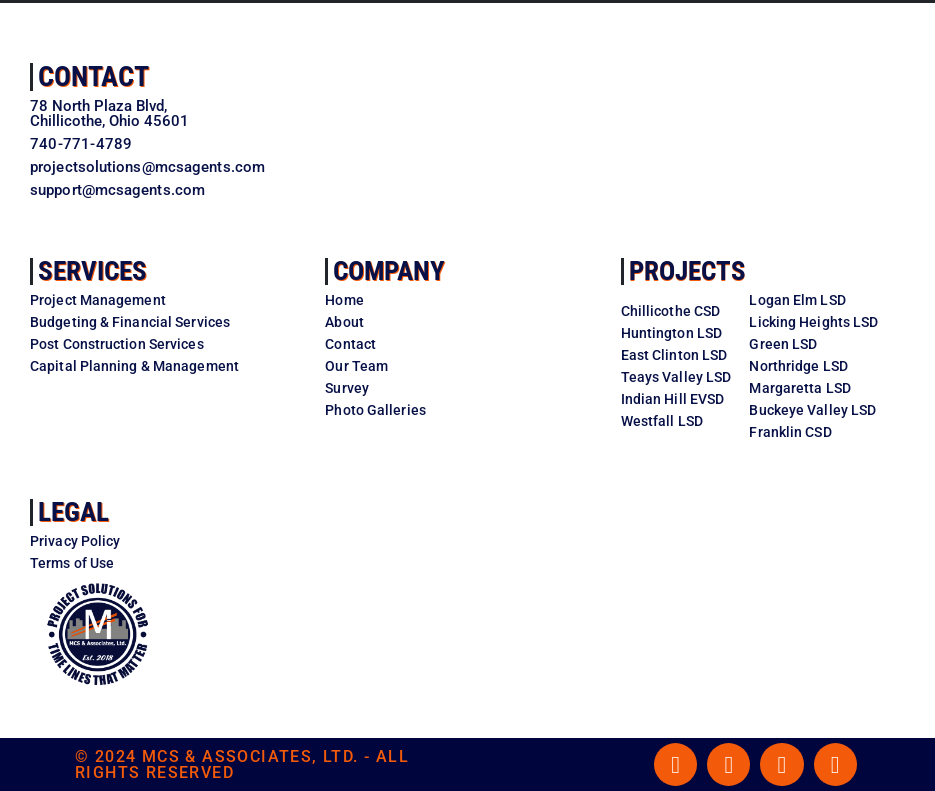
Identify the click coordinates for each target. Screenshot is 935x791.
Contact (93, 76)
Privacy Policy (75, 541)
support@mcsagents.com (117, 190)
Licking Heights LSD (813, 322)
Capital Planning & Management (134, 366)
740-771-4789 (81, 144)
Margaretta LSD (799, 388)
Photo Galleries (375, 410)
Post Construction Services (117, 344)
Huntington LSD (671, 333)
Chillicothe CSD (671, 311)
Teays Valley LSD (676, 377)
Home (344, 300)
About (344, 322)
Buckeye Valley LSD (812, 410)
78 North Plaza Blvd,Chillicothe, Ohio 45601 (109, 113)
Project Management (98, 300)
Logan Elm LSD (797, 300)
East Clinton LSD (674, 355)
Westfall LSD (662, 421)
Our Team (356, 366)
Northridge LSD (798, 366)
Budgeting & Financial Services (130, 322)
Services (92, 271)
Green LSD (783, 344)
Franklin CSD (790, 432)
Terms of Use (72, 563)
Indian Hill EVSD (673, 399)
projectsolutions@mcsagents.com (147, 167)
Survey (347, 388)
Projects (687, 271)
